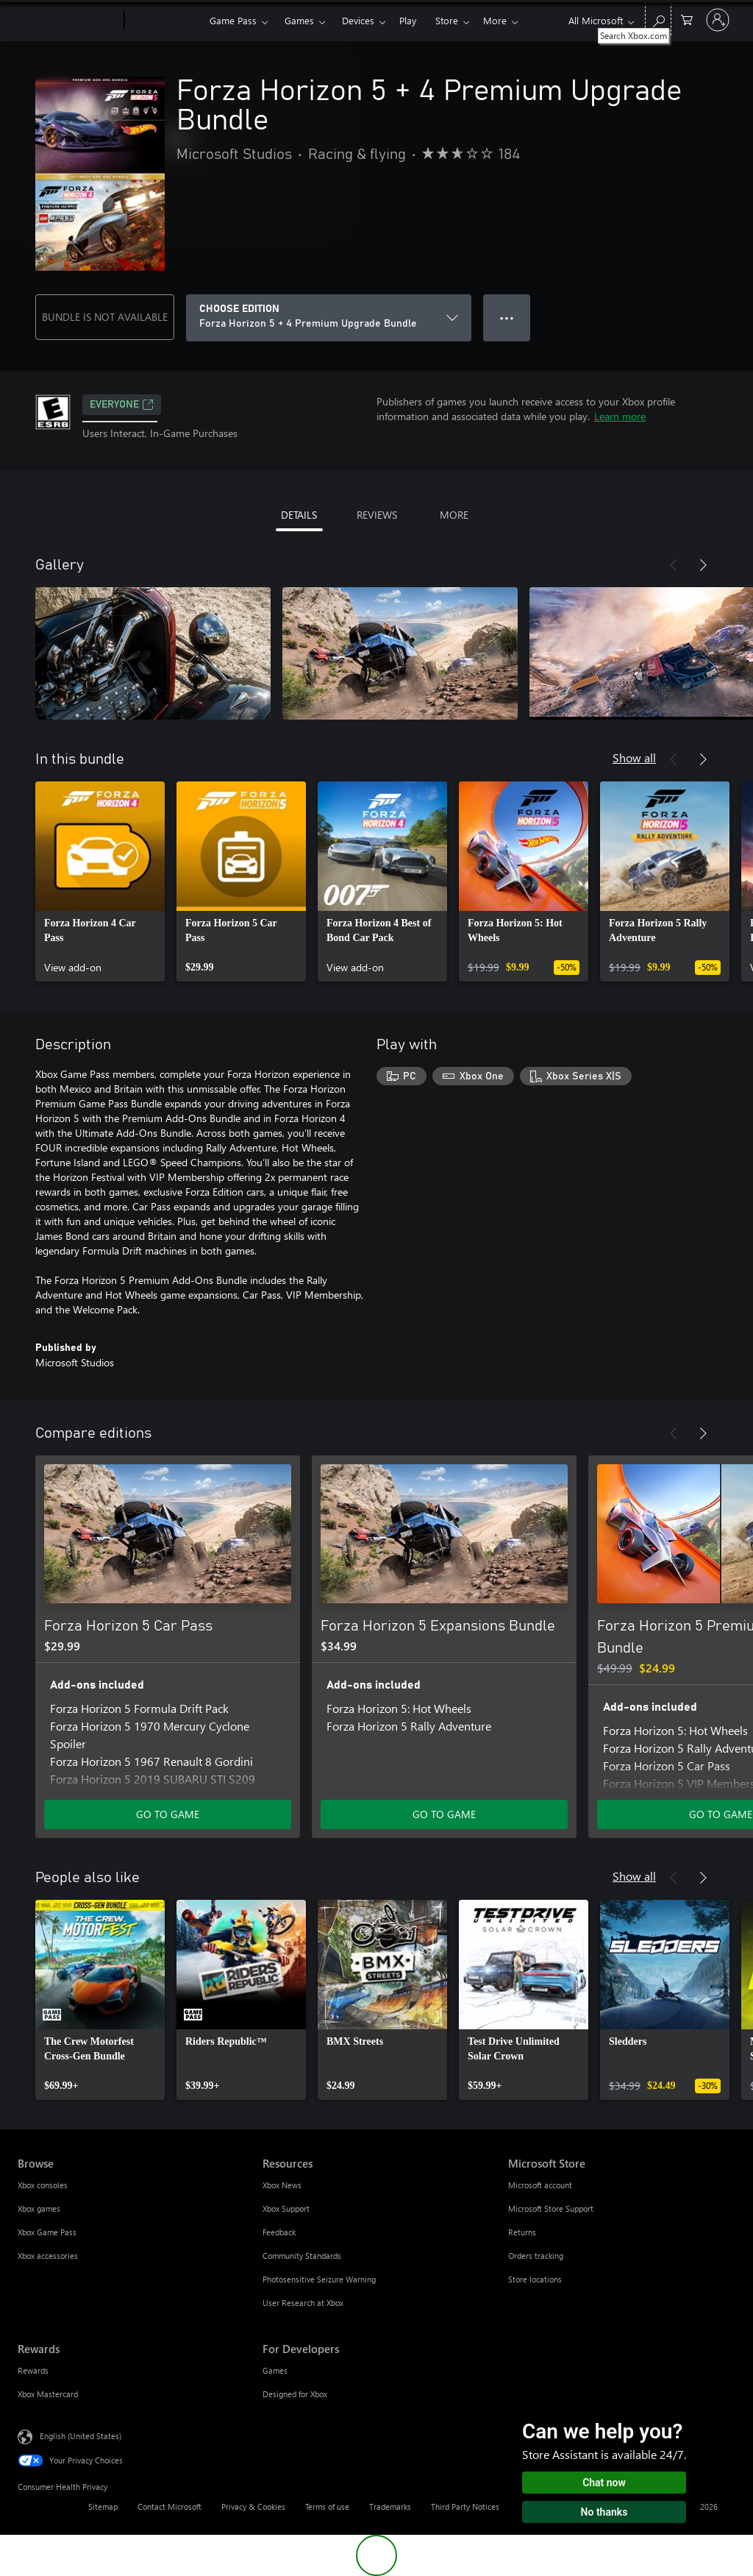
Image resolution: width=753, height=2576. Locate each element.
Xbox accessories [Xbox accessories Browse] (48, 2255)
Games (299, 20)
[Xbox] (165, 20)
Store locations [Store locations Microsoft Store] (535, 2279)
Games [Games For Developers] (275, 2370)
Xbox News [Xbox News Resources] (282, 2185)
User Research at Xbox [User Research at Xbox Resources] (303, 2302)
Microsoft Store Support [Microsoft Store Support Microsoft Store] (550, 2208)
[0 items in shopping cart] (687, 18)
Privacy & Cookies (253, 2506)
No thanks (604, 2512)
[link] (100, 881)
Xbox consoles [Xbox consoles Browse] (43, 2185)
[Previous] (673, 565)
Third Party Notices (465, 2506)
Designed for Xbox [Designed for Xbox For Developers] (295, 2394)
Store (446, 20)
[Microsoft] (68, 20)
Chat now (604, 2482)
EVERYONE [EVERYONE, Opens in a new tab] (122, 405)
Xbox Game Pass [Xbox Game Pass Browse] (47, 2232)
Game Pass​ (233, 20)
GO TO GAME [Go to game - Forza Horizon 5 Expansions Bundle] (444, 1814)
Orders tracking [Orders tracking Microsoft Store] (535, 2255)
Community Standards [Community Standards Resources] (302, 2255)
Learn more (620, 416)
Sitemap (103, 2506)
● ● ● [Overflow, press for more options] (507, 317)
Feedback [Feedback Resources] (279, 2232)
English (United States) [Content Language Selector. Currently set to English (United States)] (80, 2436)
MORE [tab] (454, 515)
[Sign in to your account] (717, 20)
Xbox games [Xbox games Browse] (39, 2208)
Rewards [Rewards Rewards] (33, 2370)
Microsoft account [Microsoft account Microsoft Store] (540, 2185)
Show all (634, 757)
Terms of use (327, 2506)
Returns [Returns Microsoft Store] (522, 2232)
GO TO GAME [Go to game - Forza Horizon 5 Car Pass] (167, 1814)
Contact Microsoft (169, 2506)
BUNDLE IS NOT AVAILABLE (105, 317)
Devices (358, 20)
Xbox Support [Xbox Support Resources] (286, 2208)
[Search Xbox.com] (658, 18)
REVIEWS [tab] (377, 515)
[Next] (703, 565)
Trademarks (390, 2506)
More (495, 20)
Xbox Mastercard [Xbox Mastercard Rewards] (48, 2394)
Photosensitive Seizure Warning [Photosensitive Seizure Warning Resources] (319, 2279)
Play (407, 20)
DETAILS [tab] (299, 515)
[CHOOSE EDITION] (328, 317)
